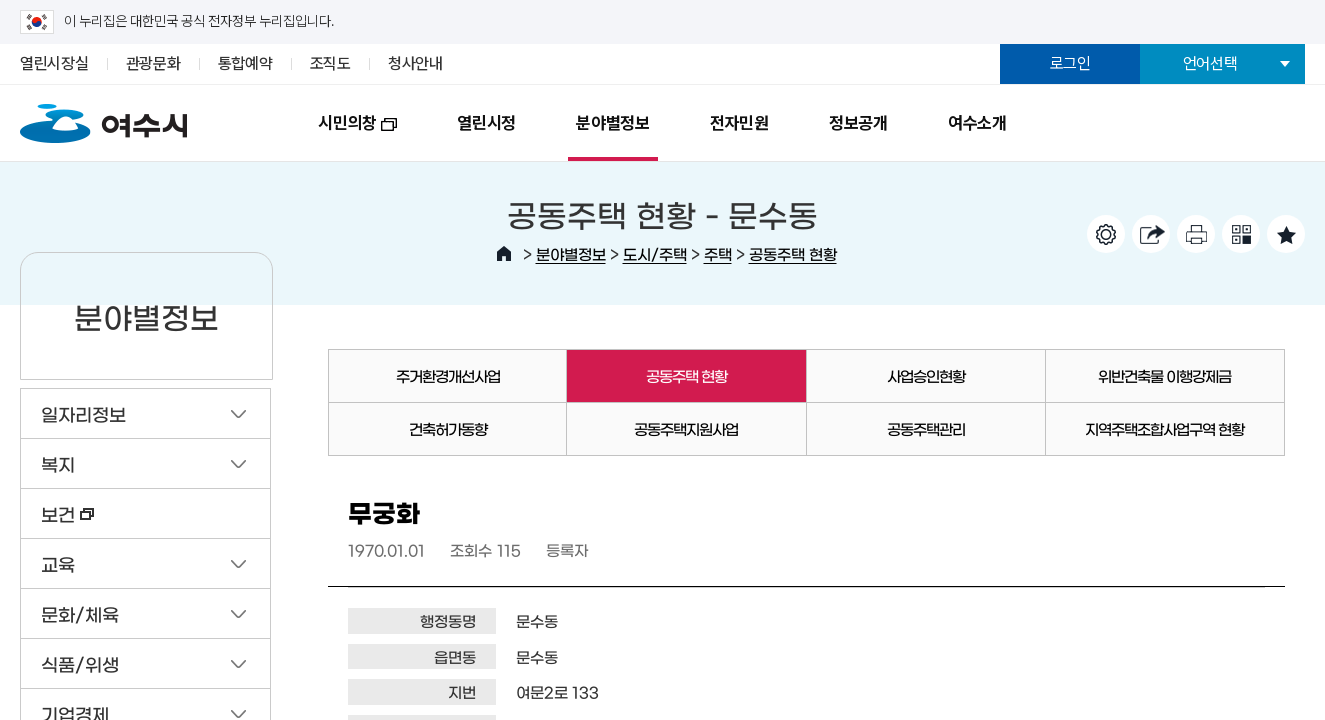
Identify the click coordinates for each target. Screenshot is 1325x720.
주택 (718, 253)
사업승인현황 (926, 375)
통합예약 (245, 63)
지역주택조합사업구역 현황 (1164, 428)
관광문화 (153, 63)
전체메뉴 (1268, 119)
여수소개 (977, 123)
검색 (1194, 119)
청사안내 (415, 63)
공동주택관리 (926, 428)
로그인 (1070, 63)
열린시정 (486, 123)
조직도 (330, 63)
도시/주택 (655, 253)
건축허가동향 (448, 428)
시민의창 (342, 137)
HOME (504, 254)
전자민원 (739, 123)
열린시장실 (54, 63)
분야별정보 (613, 123)
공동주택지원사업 (686, 428)
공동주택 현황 (793, 253)
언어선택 (1210, 63)
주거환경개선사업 (448, 375)
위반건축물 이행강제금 (1164, 375)
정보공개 (858, 123)
